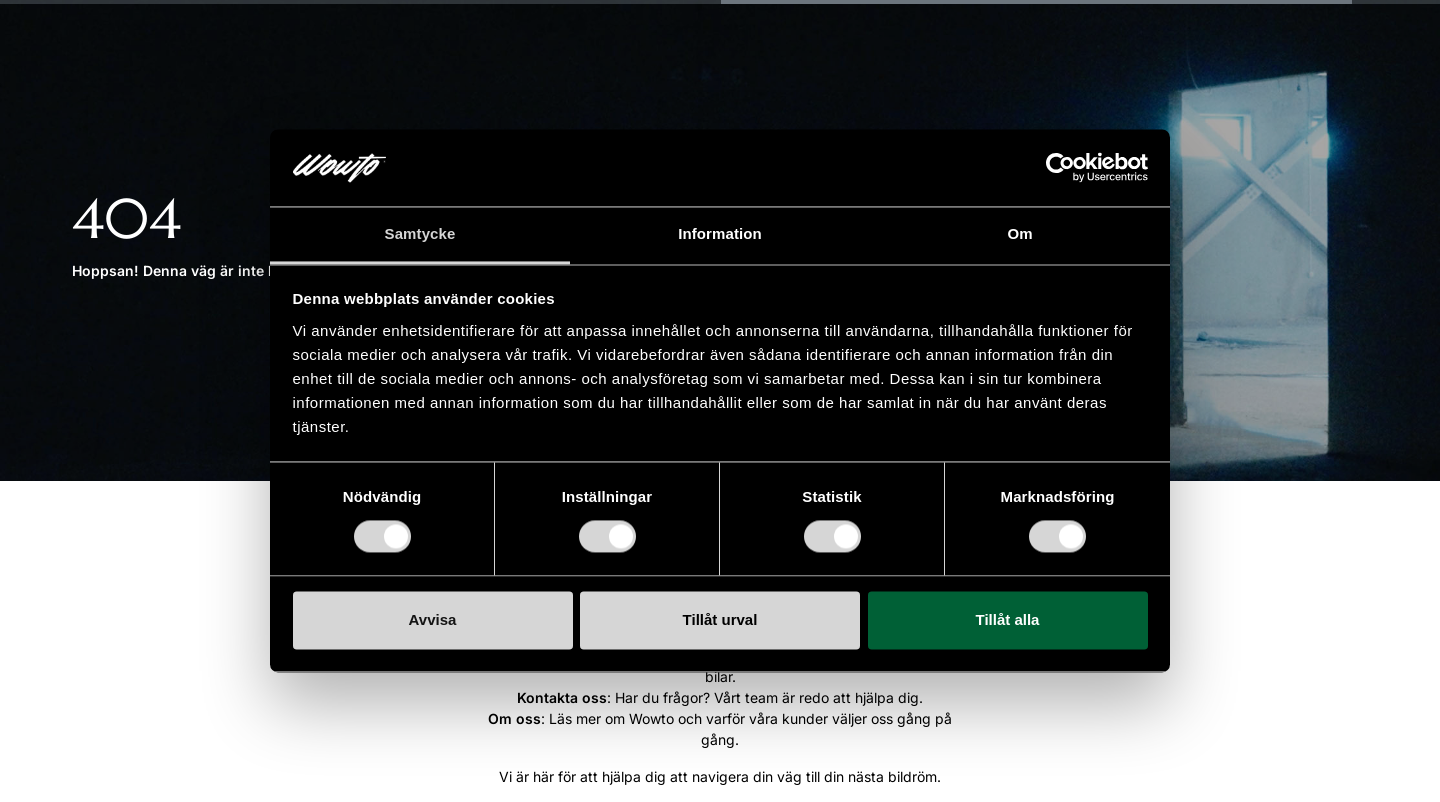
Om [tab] (1019, 233)
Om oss (514, 718)
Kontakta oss (562, 697)
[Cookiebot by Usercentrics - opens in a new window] (1060, 168)
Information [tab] (720, 233)
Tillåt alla (1008, 619)
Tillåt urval (720, 619)
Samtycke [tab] (420, 233)
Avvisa (433, 619)
